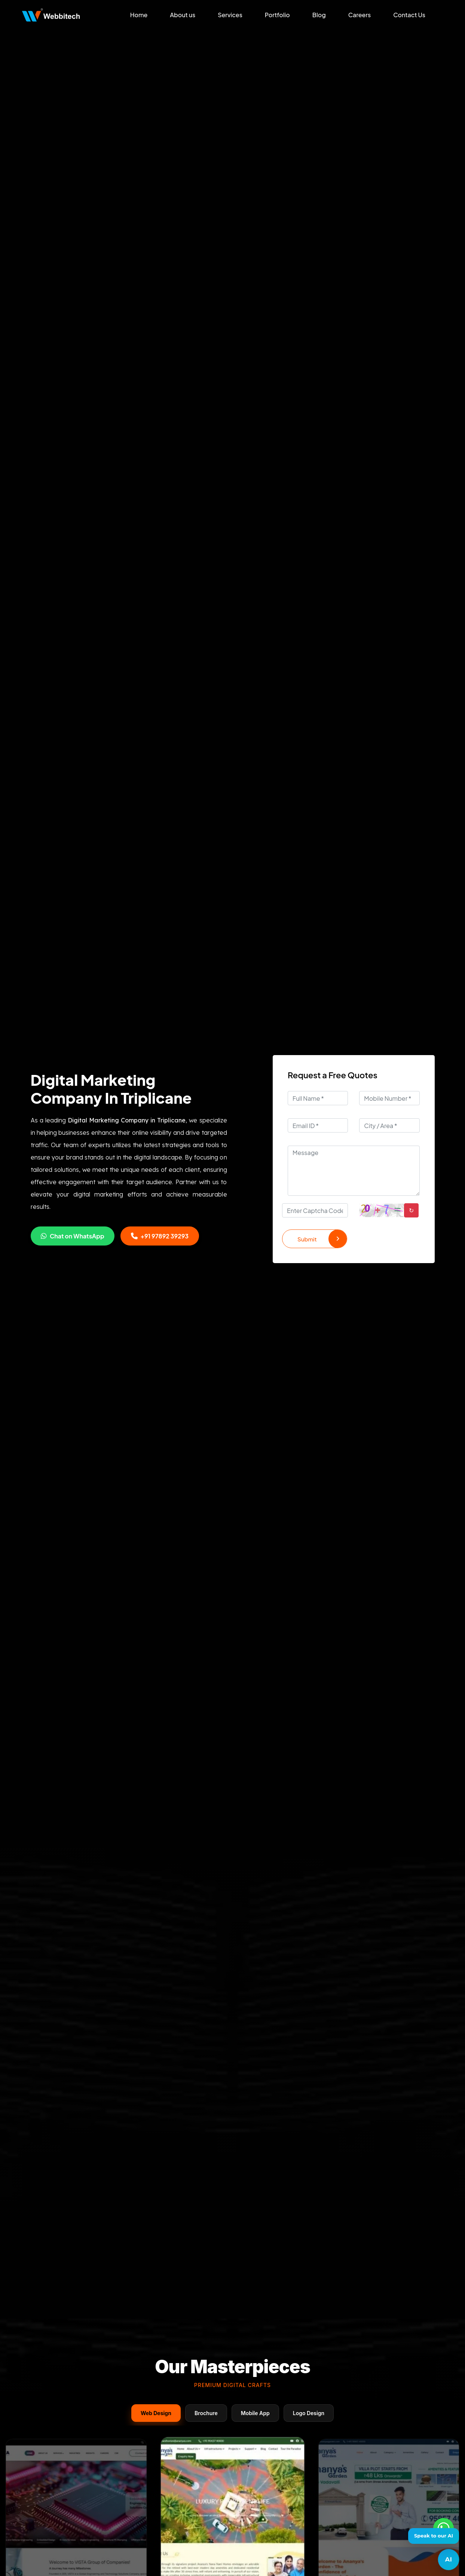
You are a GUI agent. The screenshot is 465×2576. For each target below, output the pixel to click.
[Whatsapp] (443, 2528)
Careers (359, 15)
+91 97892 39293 (160, 1236)
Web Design (156, 2413)
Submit (322, 1238)
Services (230, 15)
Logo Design (308, 2413)
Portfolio (277, 15)
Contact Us (409, 15)
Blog (319, 15)
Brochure (206, 2413)
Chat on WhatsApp (72, 1236)
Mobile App (255, 2413)
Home (139, 15)
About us (182, 15)
